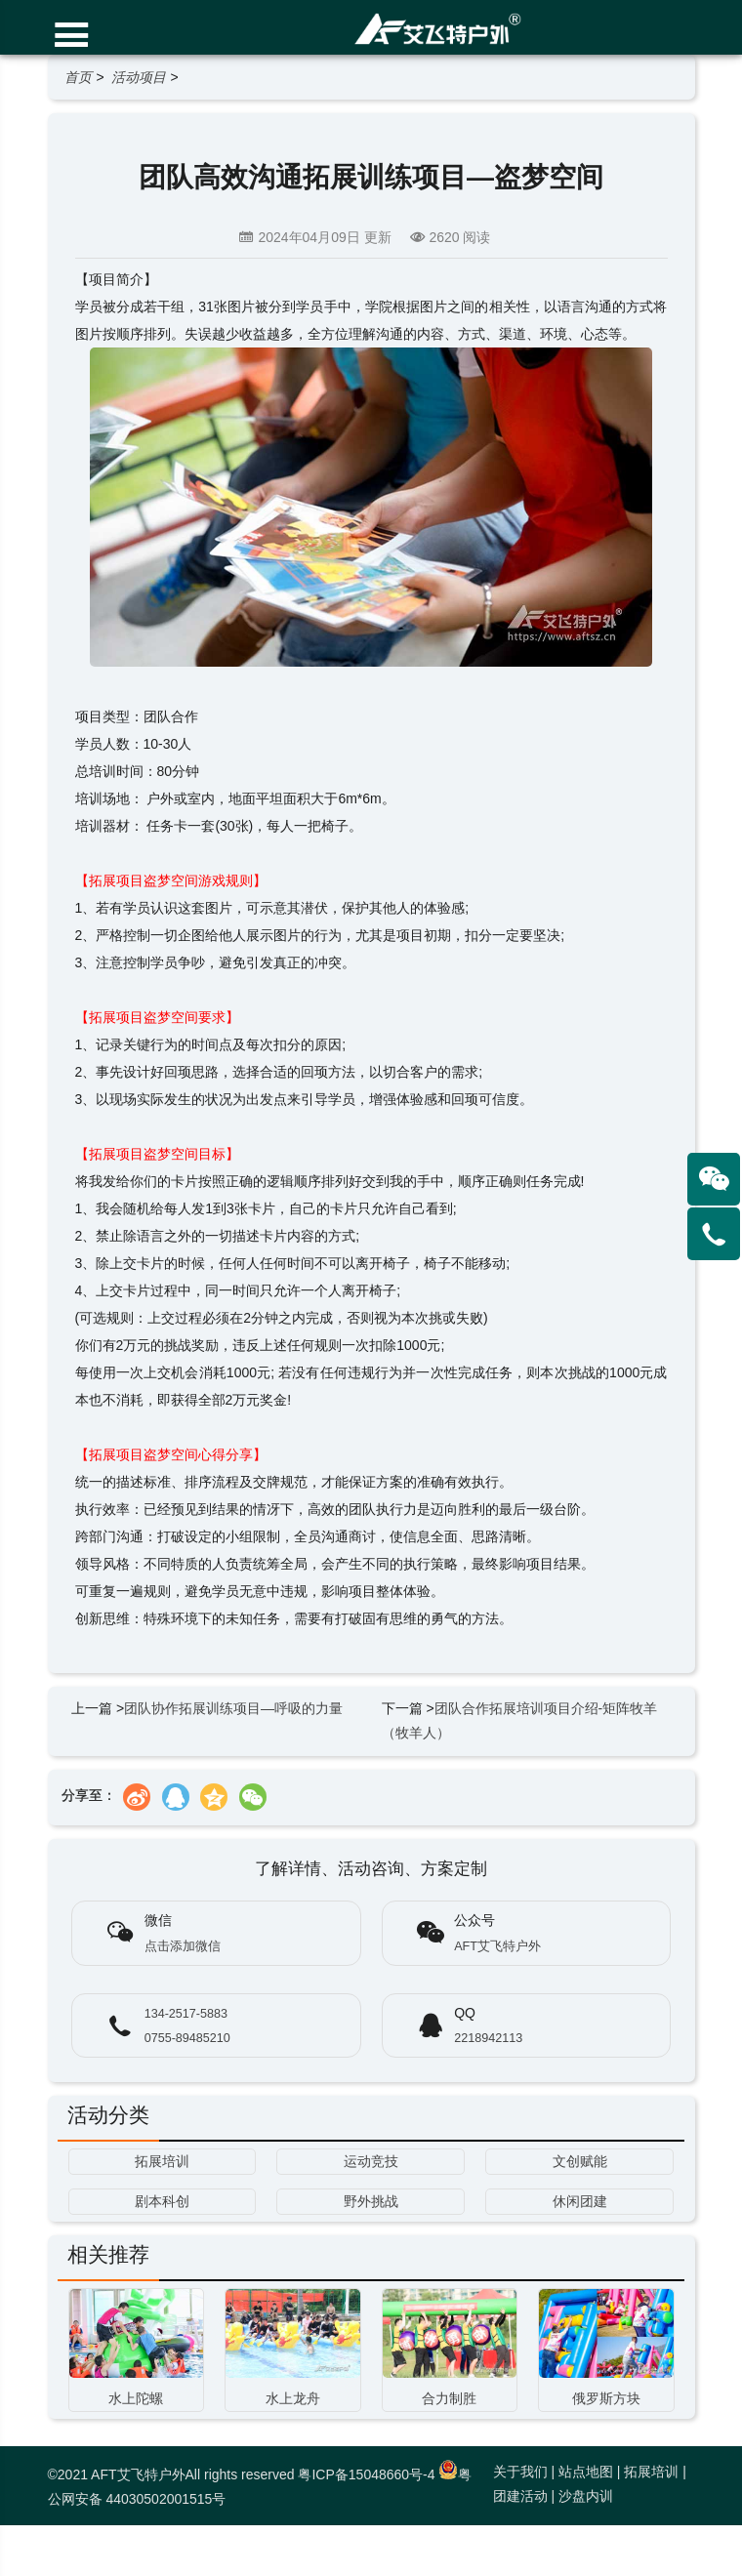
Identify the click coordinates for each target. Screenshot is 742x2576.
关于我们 (520, 2471)
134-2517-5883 (185, 2014)
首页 (78, 77)
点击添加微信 (182, 1946)
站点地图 (585, 2471)
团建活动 (520, 2496)
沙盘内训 (585, 2496)
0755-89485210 (187, 2038)
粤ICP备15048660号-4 (366, 2474)
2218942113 (488, 2038)
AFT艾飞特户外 (497, 1946)
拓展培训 (651, 2471)
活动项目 (138, 77)
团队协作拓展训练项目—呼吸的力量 (233, 1708)
